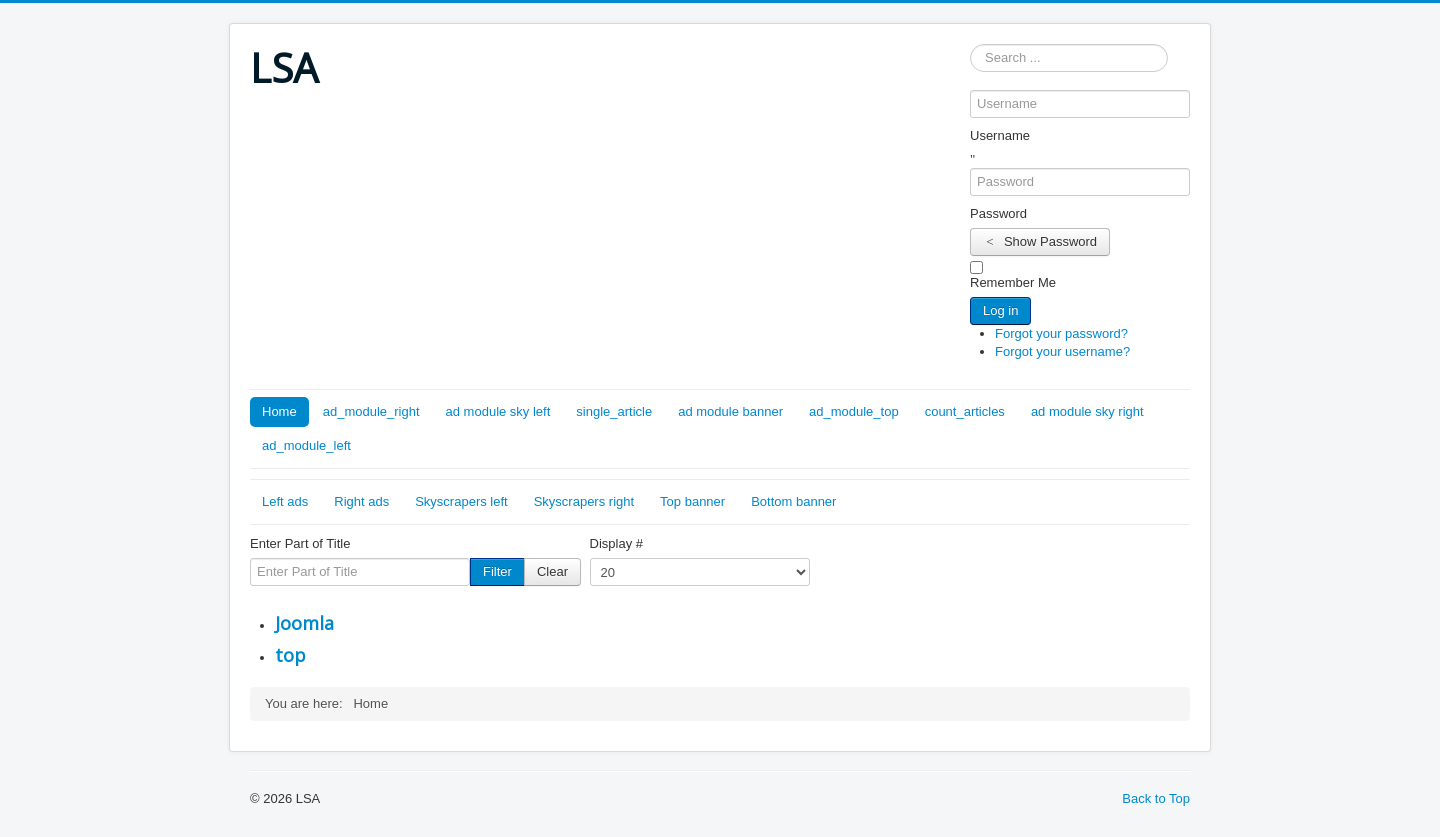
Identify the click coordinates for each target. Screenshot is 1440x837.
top (290, 655)
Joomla (304, 623)
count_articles (965, 411)
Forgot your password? (1061, 333)
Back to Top (1156, 798)
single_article (614, 411)
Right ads (361, 501)
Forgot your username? (1062, 351)
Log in (1000, 310)
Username (1000, 135)
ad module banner (730, 411)
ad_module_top (854, 411)
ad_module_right (371, 411)
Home (279, 411)
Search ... (970, 44)
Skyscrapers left (461, 501)
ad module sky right (1087, 411)
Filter (497, 571)
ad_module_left (306, 445)
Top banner (692, 501)
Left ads (285, 501)
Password (998, 213)
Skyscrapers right (584, 501)
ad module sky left (498, 411)
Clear (552, 571)
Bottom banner (793, 501)
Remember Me (1013, 282)
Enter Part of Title (300, 543)
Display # (616, 543)
